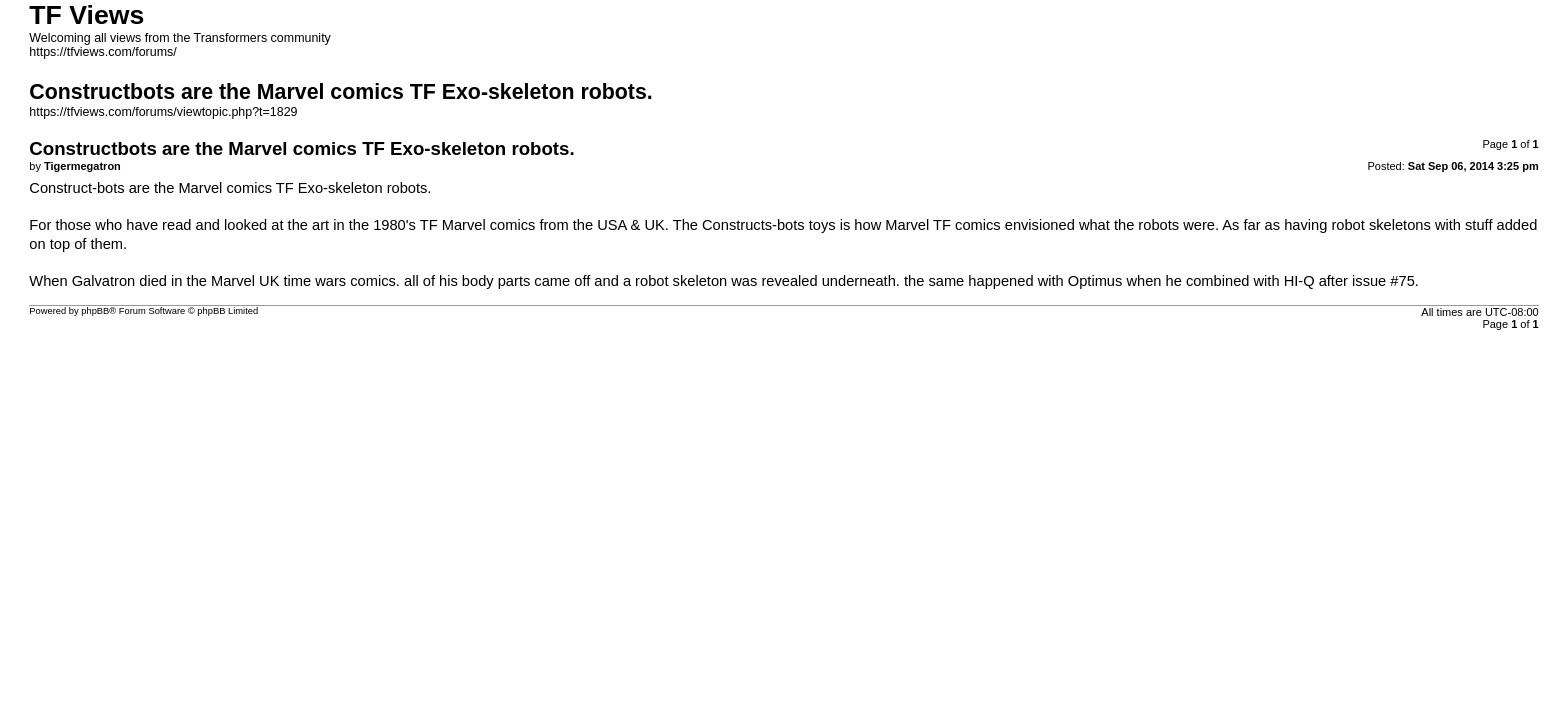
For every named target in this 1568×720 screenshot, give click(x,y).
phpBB (95, 311)
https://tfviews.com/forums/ (102, 52)
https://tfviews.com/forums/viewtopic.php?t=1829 (163, 112)
